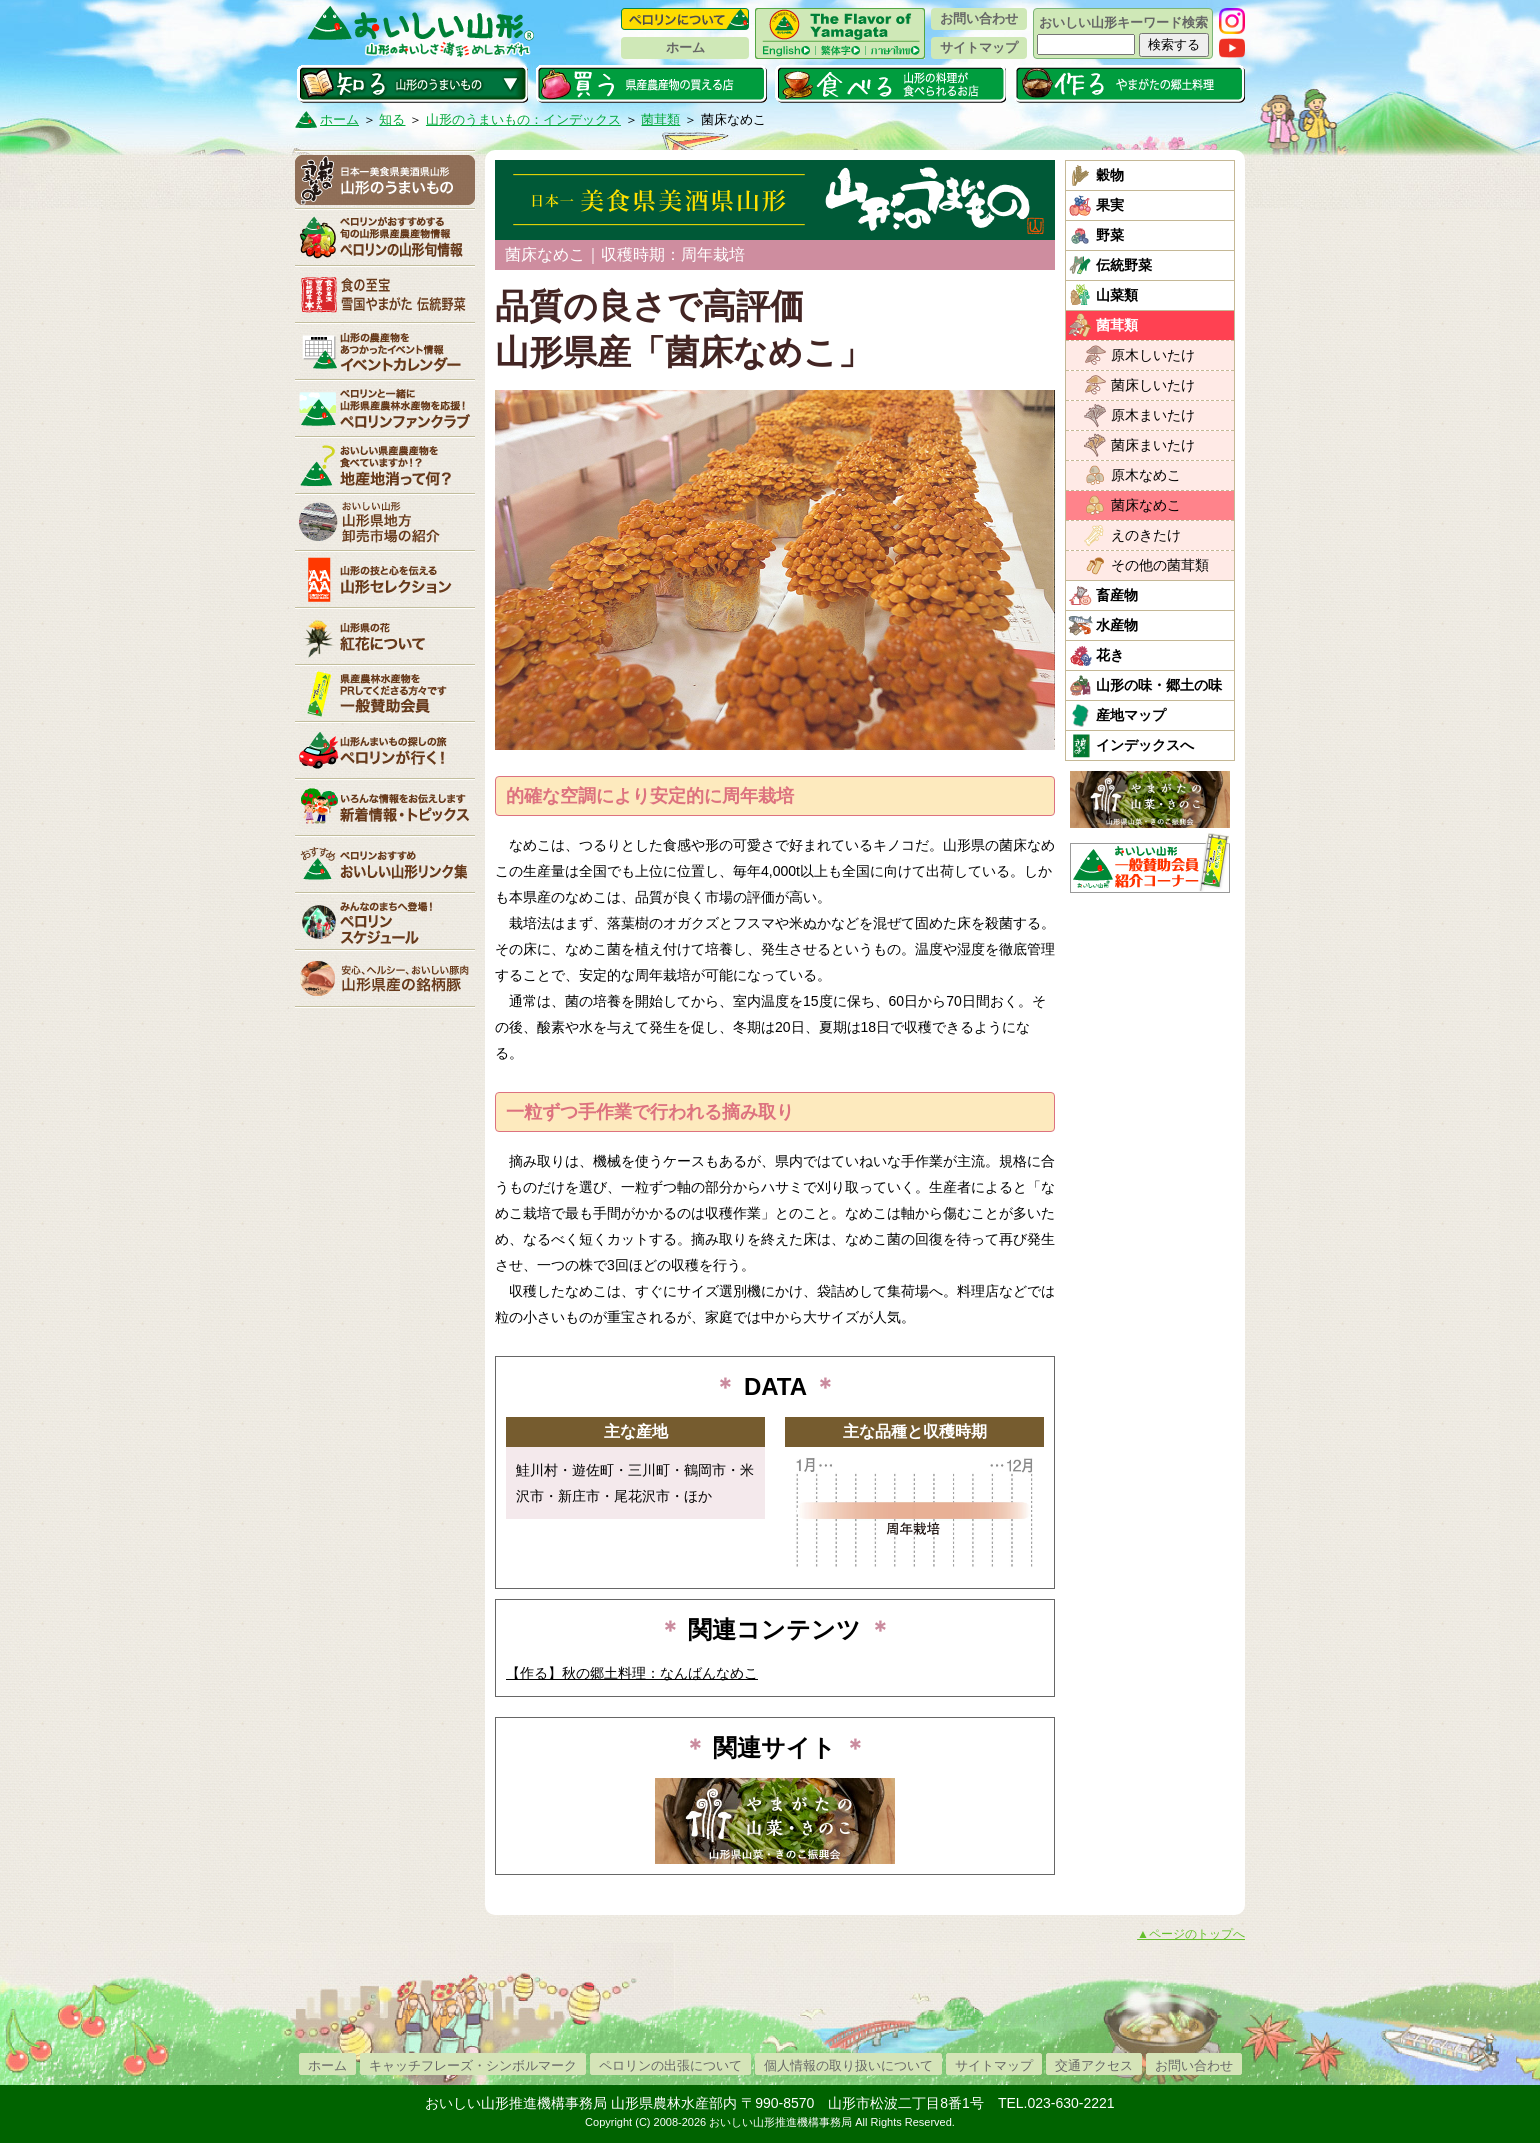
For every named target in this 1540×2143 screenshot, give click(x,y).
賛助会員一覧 (385, 693)
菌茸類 (660, 119)
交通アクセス (1094, 2065)
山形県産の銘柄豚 (385, 978)
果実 (1110, 205)
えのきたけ (1146, 535)
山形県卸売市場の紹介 (385, 522)
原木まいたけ (1153, 415)
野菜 (1110, 235)
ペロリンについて (685, 19)
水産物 (1117, 625)
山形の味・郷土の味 (1159, 685)
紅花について (385, 636)
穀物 (1110, 175)
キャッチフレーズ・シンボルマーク (473, 2065)
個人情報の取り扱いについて (848, 2065)
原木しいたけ (1153, 355)
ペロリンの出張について (670, 2065)
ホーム (685, 47)
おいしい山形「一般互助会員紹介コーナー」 (1152, 863)
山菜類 (1117, 295)
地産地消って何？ (385, 465)
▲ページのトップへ (1191, 1934)
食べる (890, 84)
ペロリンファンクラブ (385, 408)
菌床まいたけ (1153, 445)
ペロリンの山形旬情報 (385, 237)
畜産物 (1117, 595)
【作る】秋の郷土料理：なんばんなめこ (632, 1673)
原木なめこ (1146, 475)
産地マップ (1131, 715)
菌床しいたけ (1153, 385)
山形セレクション (385, 579)
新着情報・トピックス (385, 807)
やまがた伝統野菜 (385, 294)
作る (1129, 84)
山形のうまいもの (385, 180)
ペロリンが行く (385, 750)
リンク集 (385, 864)
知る (412, 84)
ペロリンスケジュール (385, 921)
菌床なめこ (1146, 505)
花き (1110, 655)
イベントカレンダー (385, 351)
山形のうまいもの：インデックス (523, 119)
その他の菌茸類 (1160, 565)
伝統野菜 (1124, 265)
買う (651, 84)
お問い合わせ (979, 18)
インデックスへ (1145, 745)
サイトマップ (979, 47)
